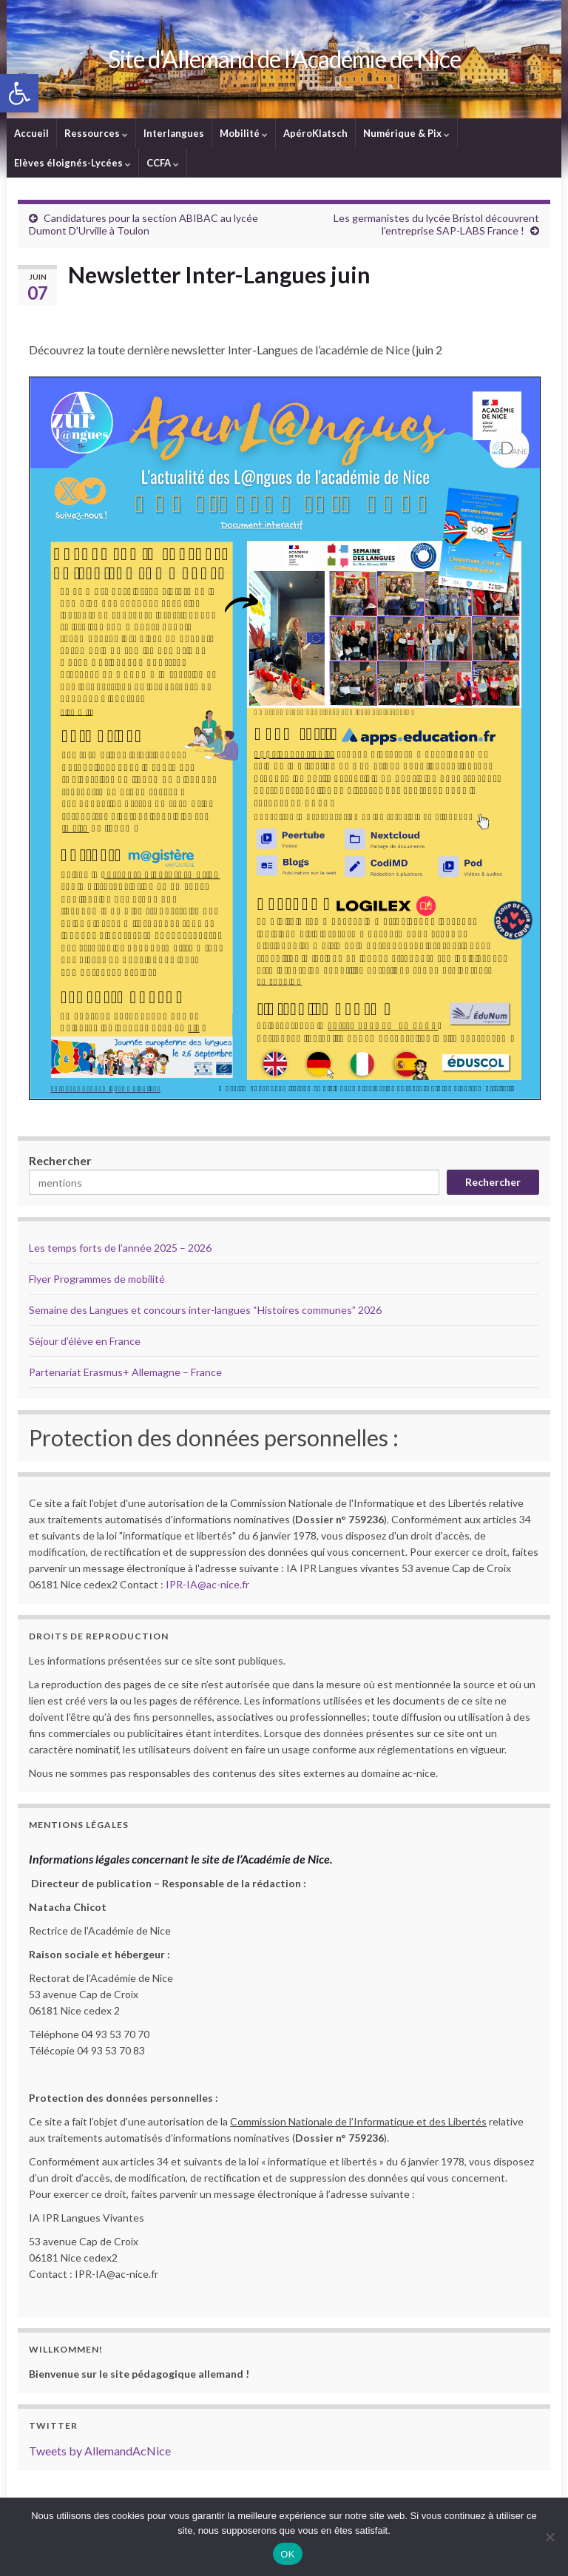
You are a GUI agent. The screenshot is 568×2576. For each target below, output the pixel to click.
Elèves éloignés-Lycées (72, 163)
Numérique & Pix (406, 133)
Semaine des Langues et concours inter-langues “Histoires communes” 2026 (205, 1310)
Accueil (31, 133)
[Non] (549, 2536)
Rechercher (60, 1160)
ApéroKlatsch (315, 133)
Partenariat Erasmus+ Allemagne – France (125, 1372)
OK (287, 2554)
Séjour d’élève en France (85, 1341)
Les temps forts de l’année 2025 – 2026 (120, 1247)
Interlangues (173, 133)
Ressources (96, 133)
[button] (19, 93)
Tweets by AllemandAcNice (100, 2451)
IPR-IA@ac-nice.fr (207, 1584)
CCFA (162, 163)
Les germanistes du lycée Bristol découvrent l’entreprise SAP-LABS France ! (436, 224)
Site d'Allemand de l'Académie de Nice (284, 58)
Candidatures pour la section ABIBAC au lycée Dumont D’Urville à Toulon (143, 224)
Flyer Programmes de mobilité (97, 1278)
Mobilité (244, 133)
